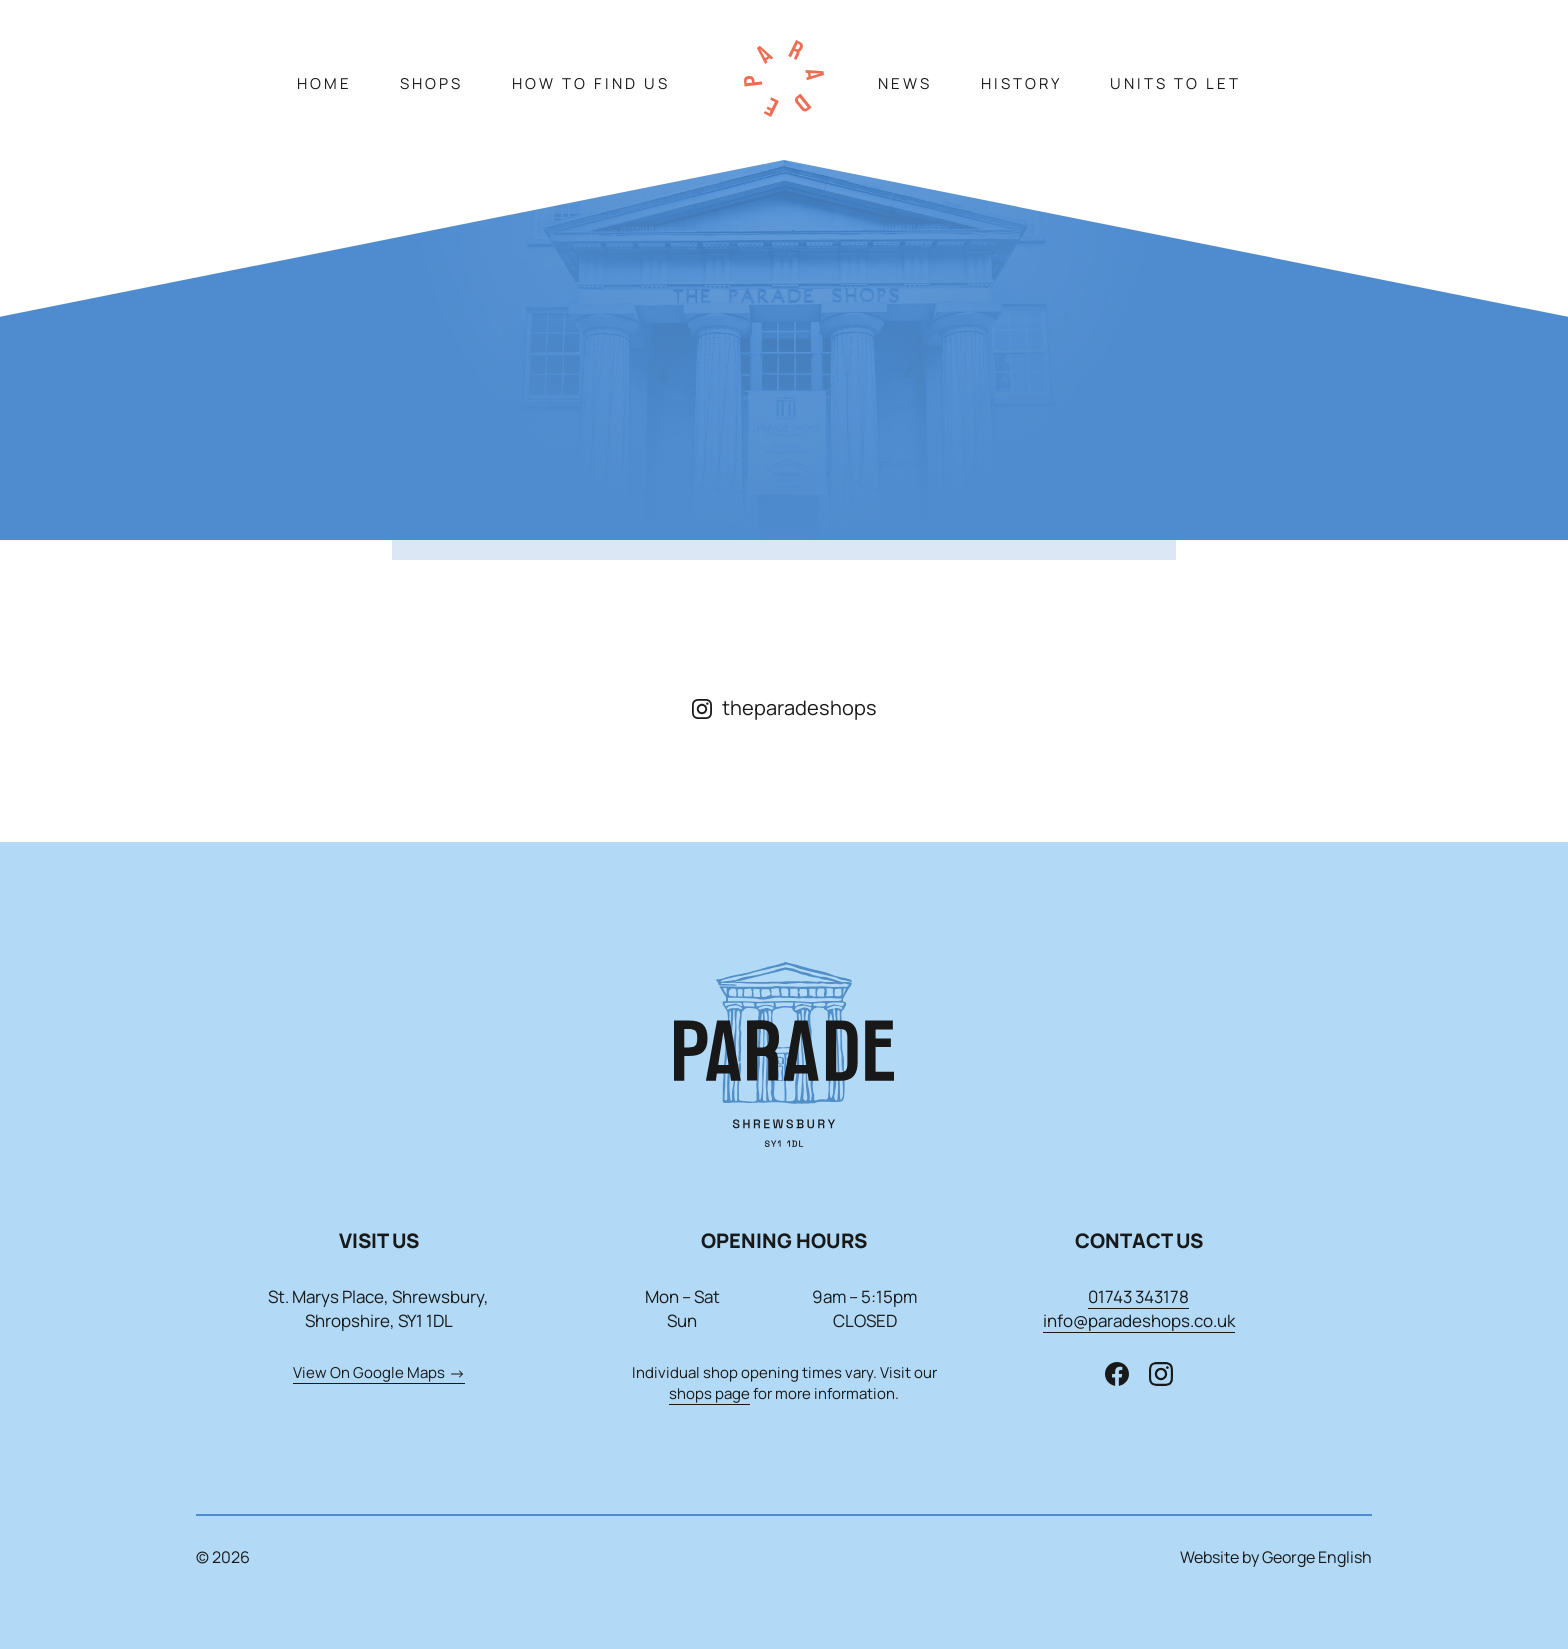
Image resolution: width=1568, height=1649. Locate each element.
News (905, 83)
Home (324, 83)
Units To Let (1175, 83)
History (1021, 83)
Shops (431, 83)
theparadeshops (784, 707)
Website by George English (1276, 1557)
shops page (709, 1393)
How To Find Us (591, 83)
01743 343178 (1138, 1296)
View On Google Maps (379, 1372)
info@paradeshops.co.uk (1139, 1320)
